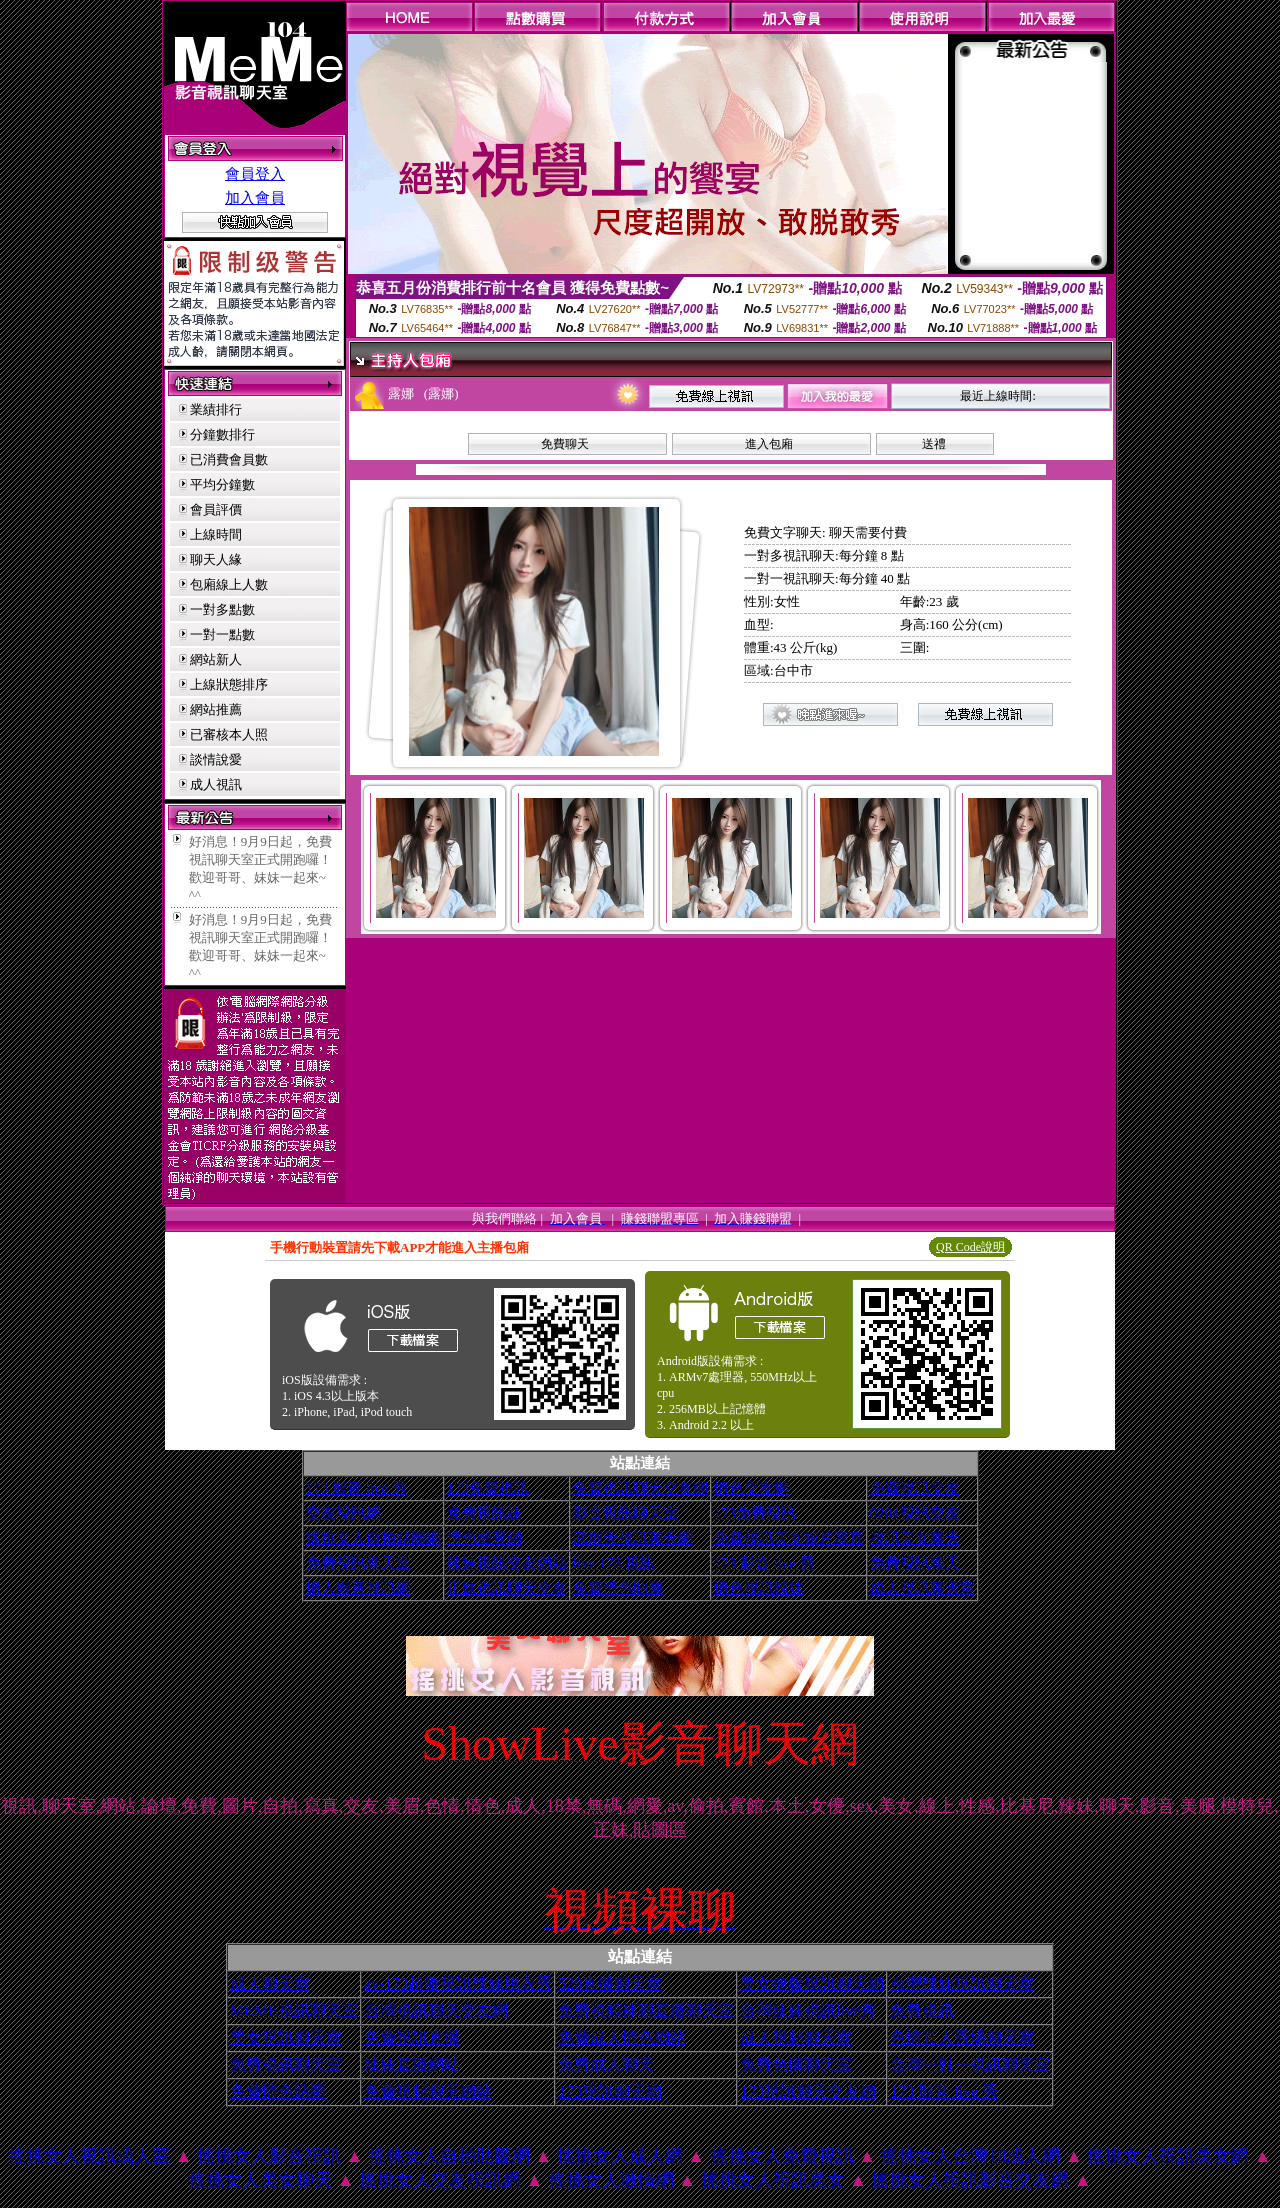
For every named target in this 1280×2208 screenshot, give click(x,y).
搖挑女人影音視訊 (269, 2156)
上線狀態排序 (229, 684)
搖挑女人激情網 (611, 2180)
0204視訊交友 (915, 1513)
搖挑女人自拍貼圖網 (373, 1538)
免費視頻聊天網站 (428, 2091)
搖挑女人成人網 (620, 2156)
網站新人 (216, 659)
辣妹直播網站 (412, 2064)
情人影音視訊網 (358, 1588)
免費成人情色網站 (622, 2037)
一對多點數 (222, 609)
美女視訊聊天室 (286, 2037)
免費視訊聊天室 (358, 1563)
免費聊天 (565, 444)
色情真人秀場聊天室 (962, 2037)
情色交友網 (751, 1488)
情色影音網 (484, 1538)
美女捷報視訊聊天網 (812, 1983)
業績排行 (216, 409)
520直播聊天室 (610, 1983)
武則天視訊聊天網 (633, 1538)
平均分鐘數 (222, 484)
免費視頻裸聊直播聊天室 (646, 2010)
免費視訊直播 (412, 2037)
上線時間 (216, 534)
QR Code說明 (970, 1247)
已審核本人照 (229, 734)
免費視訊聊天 (915, 1563)
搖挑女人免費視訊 (782, 2156)
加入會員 (255, 198)
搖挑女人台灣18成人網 (970, 2156)
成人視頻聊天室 (796, 2037)
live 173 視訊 (614, 1563)
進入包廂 (769, 444)
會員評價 (216, 509)
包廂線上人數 (229, 584)
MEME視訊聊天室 (294, 2010)
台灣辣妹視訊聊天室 (962, 1983)
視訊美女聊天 (915, 1538)
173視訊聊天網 (610, 2091)
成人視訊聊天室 (922, 1588)
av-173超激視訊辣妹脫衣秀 (458, 1983)
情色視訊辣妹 (759, 1588)
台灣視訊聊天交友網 (436, 2010)
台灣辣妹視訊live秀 (808, 2010)
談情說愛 (216, 759)
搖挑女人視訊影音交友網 (970, 2180)
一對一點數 (222, 634)
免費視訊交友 (915, 1488)
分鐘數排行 (222, 434)
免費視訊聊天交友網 (640, 1488)
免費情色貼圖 (618, 1588)
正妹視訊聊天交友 (507, 1588)
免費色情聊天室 (796, 2064)
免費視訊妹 (484, 1513)
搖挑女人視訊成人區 (89, 2156)
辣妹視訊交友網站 (507, 1563)
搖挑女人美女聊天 (260, 2180)
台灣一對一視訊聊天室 (970, 2064)
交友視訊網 (343, 1513)
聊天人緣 (216, 559)
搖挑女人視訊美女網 (1168, 2156)
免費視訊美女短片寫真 (789, 1538)
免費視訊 (922, 2010)
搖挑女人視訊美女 (773, 2180)
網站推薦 (216, 709)
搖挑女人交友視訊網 (440, 2180)
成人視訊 (216, 784)
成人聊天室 (270, 1983)
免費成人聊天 (606, 2064)
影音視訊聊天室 (625, 1513)
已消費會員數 (229, 459)
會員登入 (255, 174)
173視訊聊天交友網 (808, 2091)
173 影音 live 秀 (356, 1488)
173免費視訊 (488, 1488)
